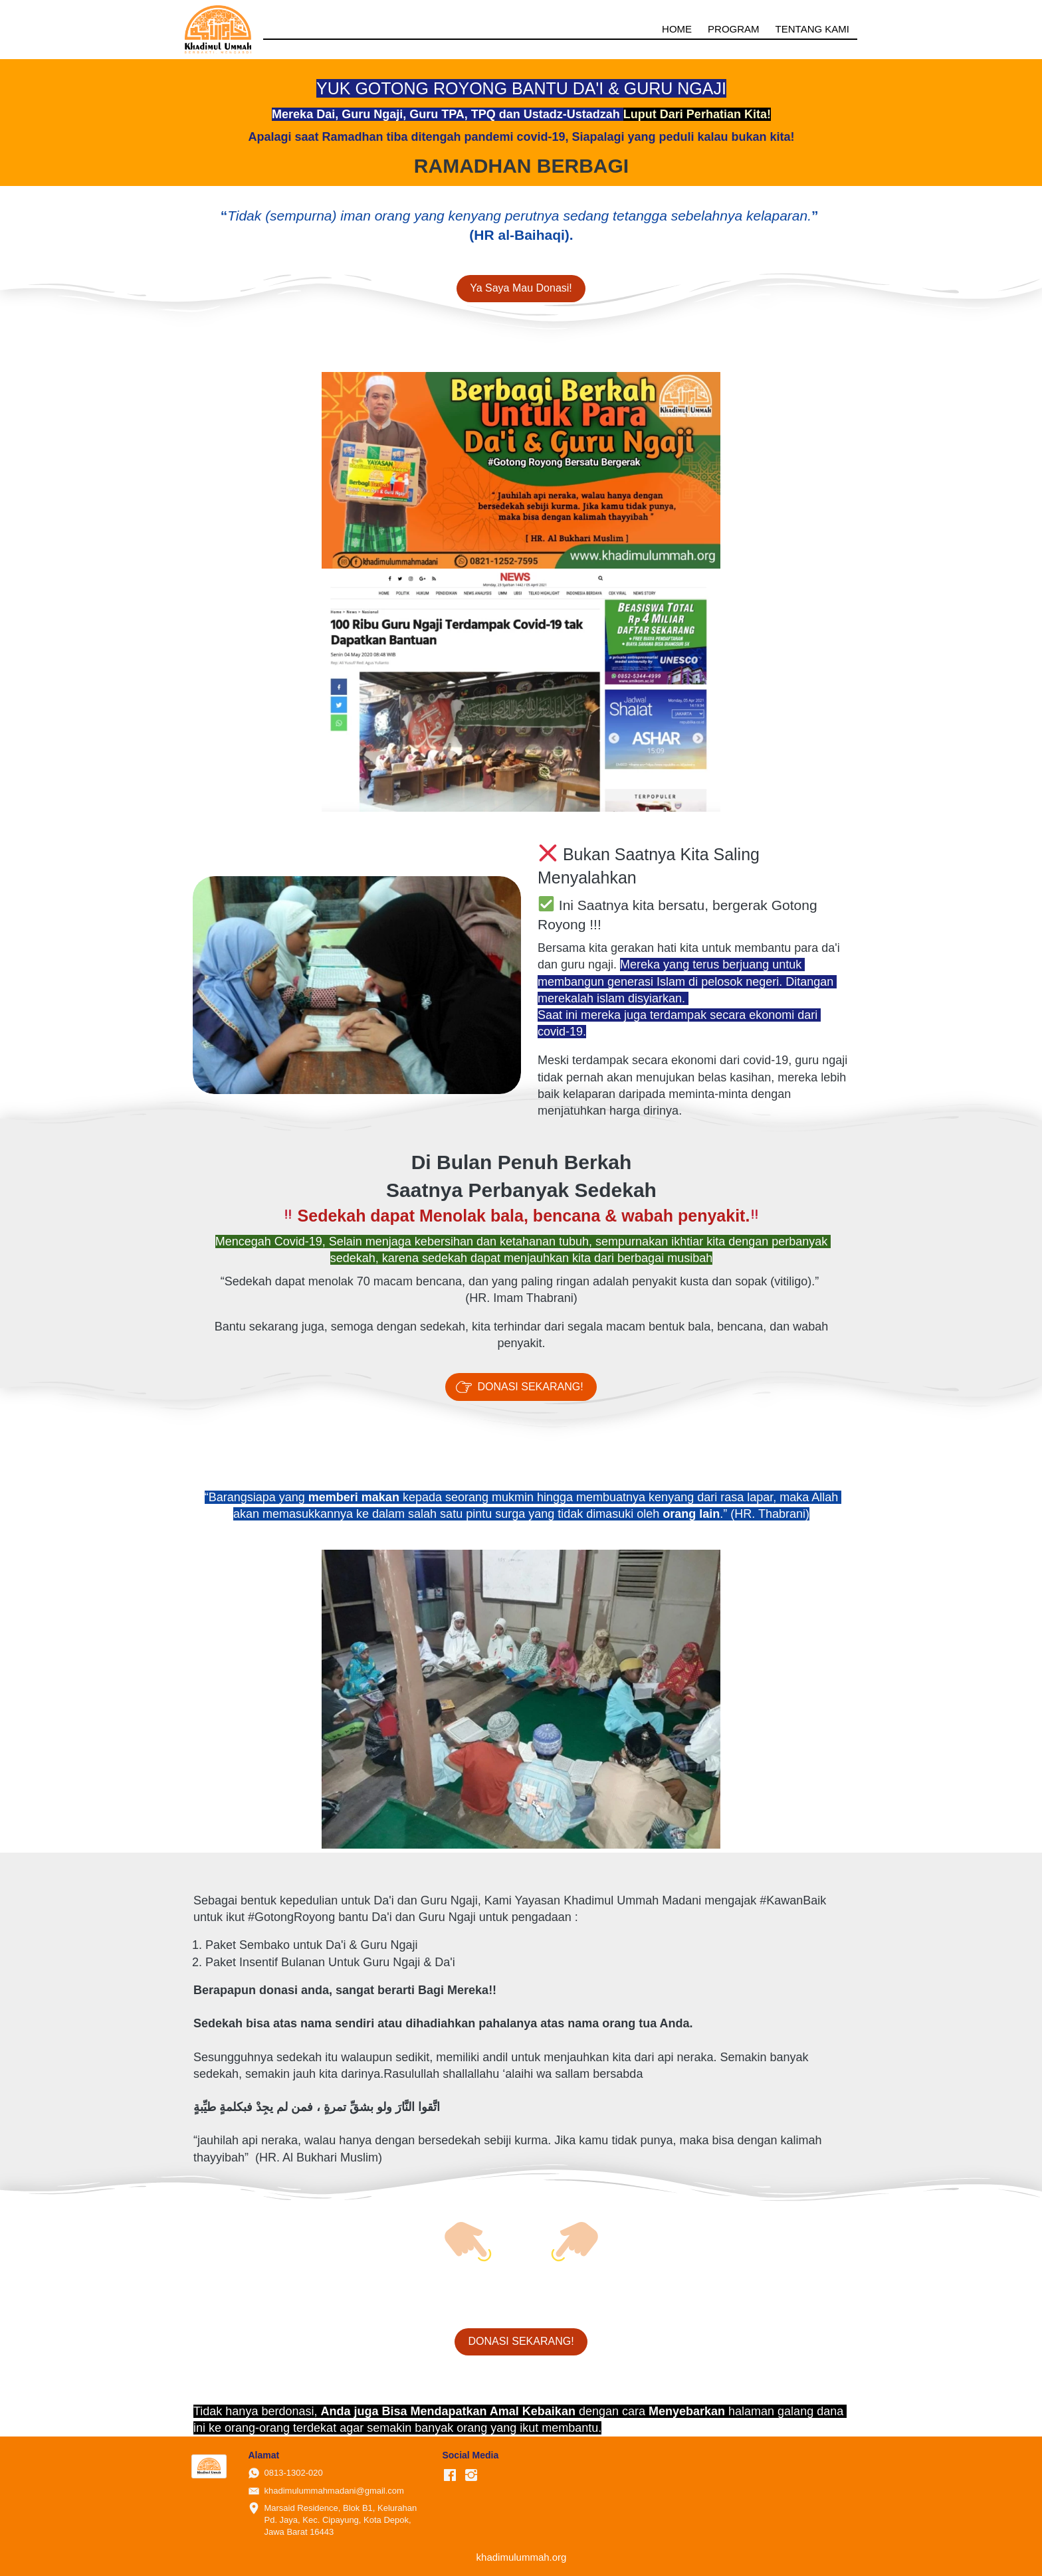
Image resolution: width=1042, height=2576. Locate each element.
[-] (450, 2475)
